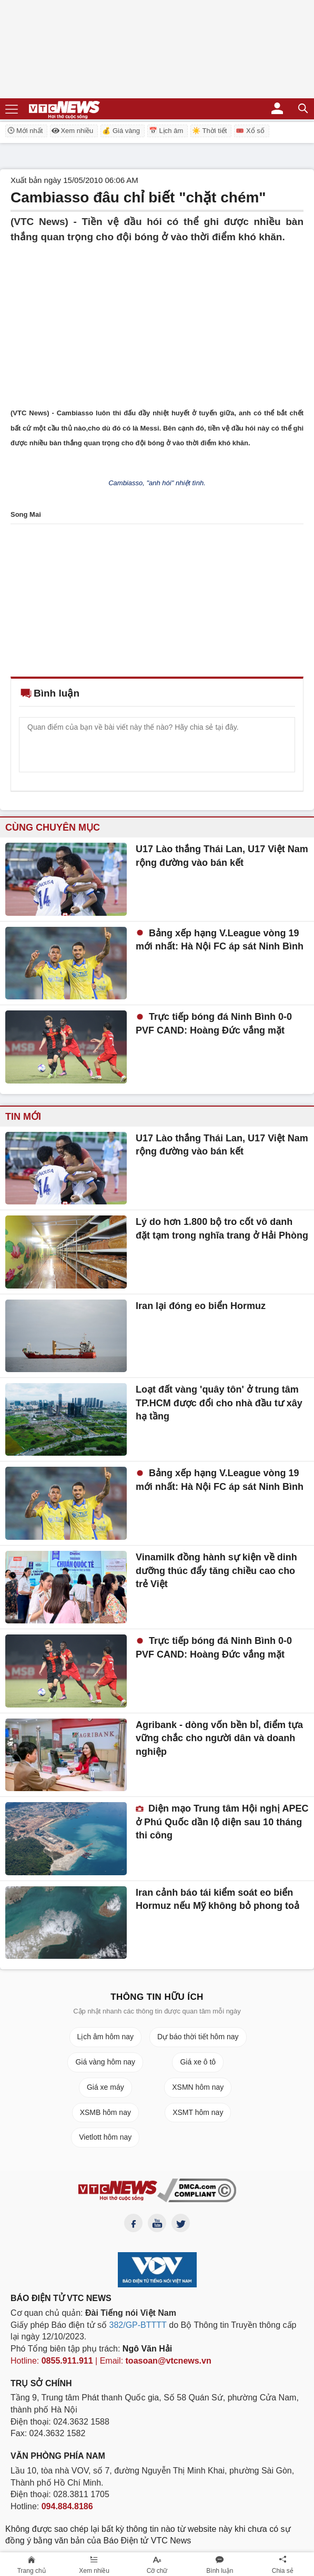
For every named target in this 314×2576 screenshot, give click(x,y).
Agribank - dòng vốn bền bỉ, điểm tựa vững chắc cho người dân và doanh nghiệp (219, 1738)
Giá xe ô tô (198, 2062)
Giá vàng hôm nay (105, 2062)
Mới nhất (25, 130)
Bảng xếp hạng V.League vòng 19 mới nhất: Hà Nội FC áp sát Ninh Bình (219, 940)
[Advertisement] (157, 318)
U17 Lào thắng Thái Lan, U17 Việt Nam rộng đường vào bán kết (222, 856)
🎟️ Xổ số (250, 131)
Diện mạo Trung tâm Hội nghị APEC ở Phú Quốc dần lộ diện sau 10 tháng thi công (222, 1822)
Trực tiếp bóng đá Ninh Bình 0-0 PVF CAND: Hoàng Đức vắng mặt (214, 1023)
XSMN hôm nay (198, 2087)
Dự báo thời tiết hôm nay (197, 2036)
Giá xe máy (105, 2087)
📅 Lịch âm (166, 131)
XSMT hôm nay (198, 2112)
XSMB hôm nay (105, 2112)
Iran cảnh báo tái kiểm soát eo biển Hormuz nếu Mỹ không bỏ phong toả (217, 1899)
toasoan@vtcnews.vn (168, 2360)
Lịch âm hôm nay (105, 2036)
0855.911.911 (67, 2360)
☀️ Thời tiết (209, 131)
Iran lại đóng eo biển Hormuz (201, 1306)
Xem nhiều (72, 131)
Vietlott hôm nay (105, 2137)
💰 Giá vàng (121, 131)
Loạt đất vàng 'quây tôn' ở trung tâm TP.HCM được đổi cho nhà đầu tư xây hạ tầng (219, 1403)
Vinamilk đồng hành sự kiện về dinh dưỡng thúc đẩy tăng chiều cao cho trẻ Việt (216, 1570)
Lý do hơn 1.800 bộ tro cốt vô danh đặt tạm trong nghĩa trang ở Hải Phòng (222, 1229)
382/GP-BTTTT (138, 2325)
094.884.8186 (67, 2506)
